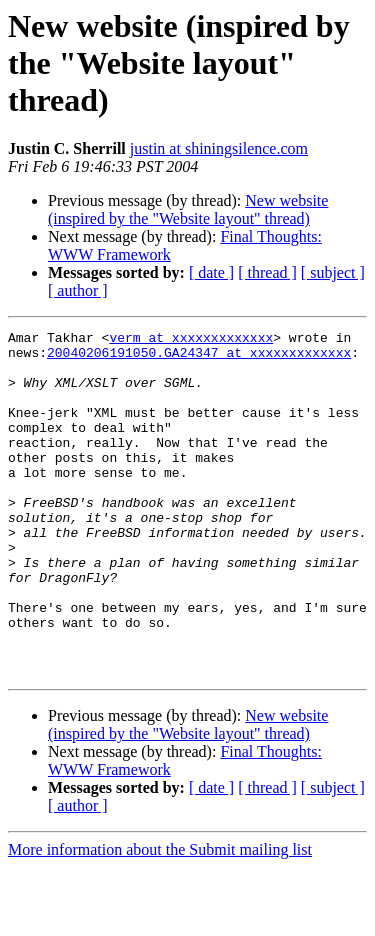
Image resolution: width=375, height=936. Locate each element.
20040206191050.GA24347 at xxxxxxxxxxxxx (199, 358)
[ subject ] (333, 272)
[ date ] (211, 272)
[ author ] (78, 290)
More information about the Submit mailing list (160, 918)
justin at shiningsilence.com (219, 148)
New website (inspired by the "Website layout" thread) (188, 209)
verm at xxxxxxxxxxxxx (191, 340)
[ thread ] (267, 272)
